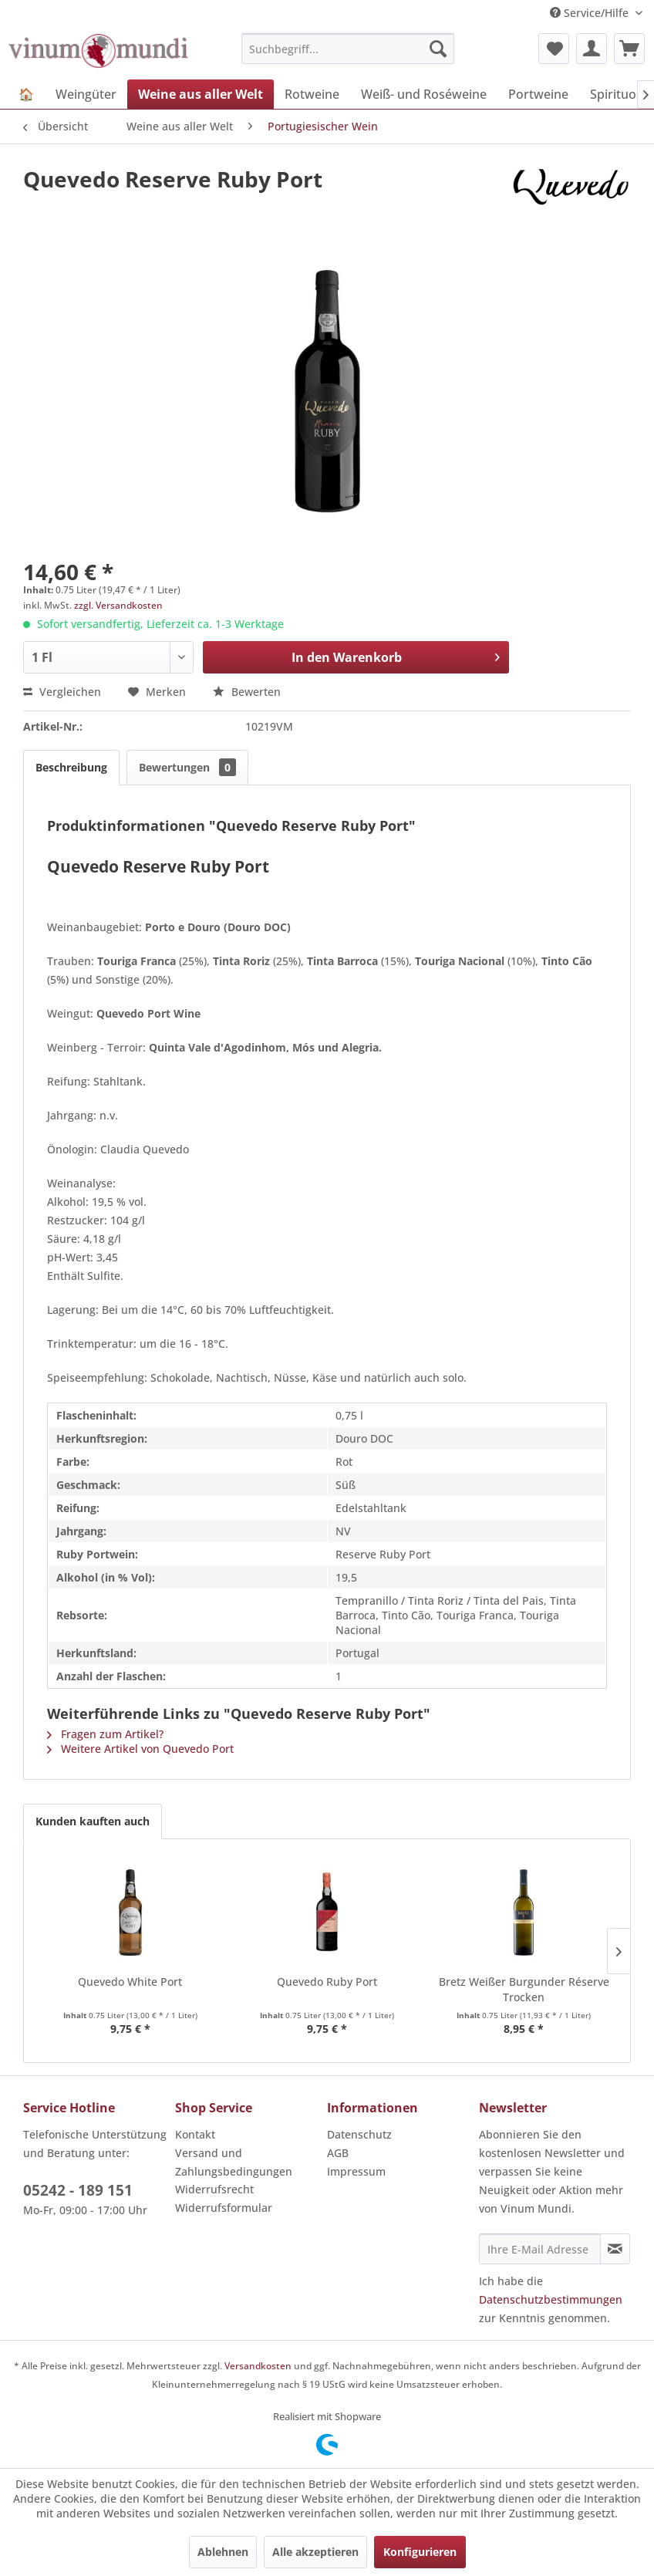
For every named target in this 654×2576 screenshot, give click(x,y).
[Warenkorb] (629, 48)
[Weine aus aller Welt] (200, 94)
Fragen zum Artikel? (105, 1734)
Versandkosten (258, 2365)
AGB (338, 2153)
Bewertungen (187, 767)
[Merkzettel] (553, 48)
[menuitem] (347, 48)
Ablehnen (222, 2551)
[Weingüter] (86, 94)
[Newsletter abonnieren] (615, 2248)
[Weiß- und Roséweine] (423, 94)
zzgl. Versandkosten (118, 605)
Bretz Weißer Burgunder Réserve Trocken (524, 1989)
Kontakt (195, 2134)
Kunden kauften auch (92, 1821)
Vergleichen (62, 691)
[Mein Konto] (591, 48)
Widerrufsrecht (214, 2189)
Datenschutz (359, 2134)
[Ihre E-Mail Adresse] (540, 2248)
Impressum (356, 2171)
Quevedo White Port (130, 1981)
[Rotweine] (312, 94)
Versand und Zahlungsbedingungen (233, 2162)
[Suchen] (438, 48)
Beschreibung (71, 767)
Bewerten (247, 691)
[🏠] (26, 94)
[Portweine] (538, 94)
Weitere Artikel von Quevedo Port (140, 1748)
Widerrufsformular (223, 2207)
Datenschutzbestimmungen (550, 2299)
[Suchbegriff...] (347, 48)
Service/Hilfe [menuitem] (591, 12)
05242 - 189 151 (78, 2190)
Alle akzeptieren (315, 2551)
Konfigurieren (420, 2551)
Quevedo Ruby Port (327, 1981)
